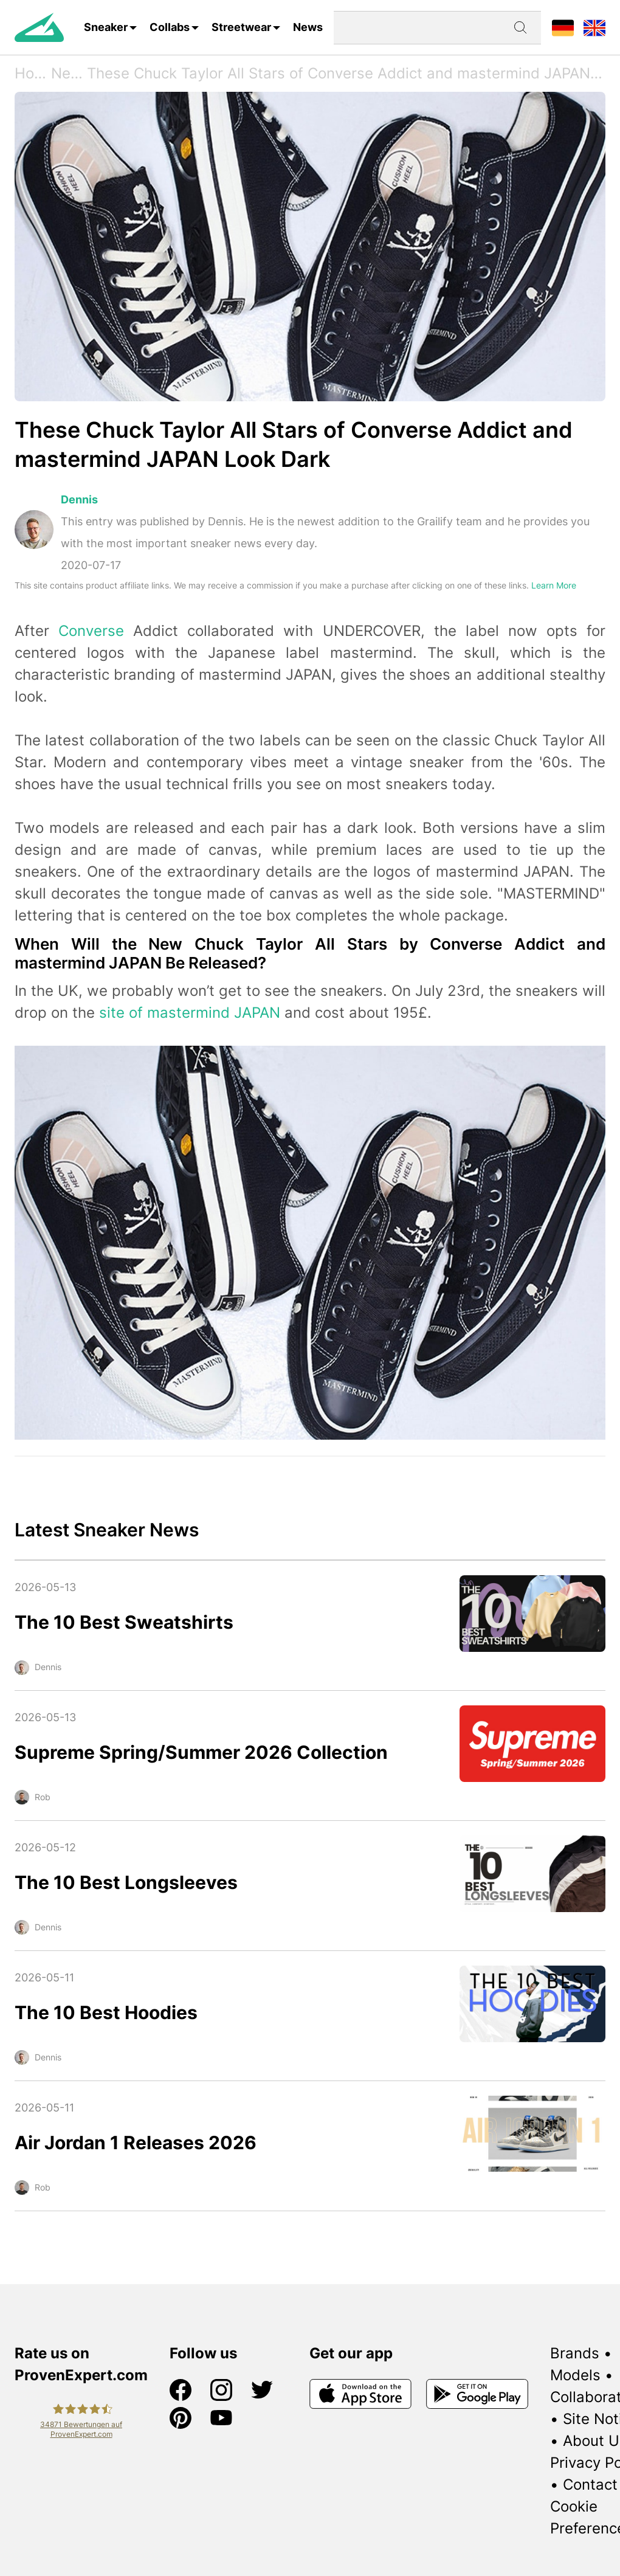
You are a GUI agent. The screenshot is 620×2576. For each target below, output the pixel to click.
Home (33, 73)
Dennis (79, 499)
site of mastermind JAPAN (189, 1012)
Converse (91, 631)
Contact (590, 2484)
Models (575, 2375)
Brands (574, 2353)
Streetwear (241, 27)
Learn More (553, 585)
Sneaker (106, 27)
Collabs (170, 27)
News (308, 27)
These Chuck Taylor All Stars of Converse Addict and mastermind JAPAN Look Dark (346, 73)
